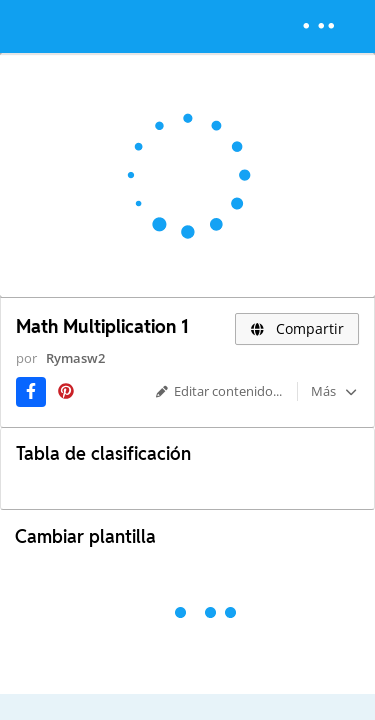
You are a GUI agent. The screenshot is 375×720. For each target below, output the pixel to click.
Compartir (297, 328)
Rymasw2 (75, 358)
